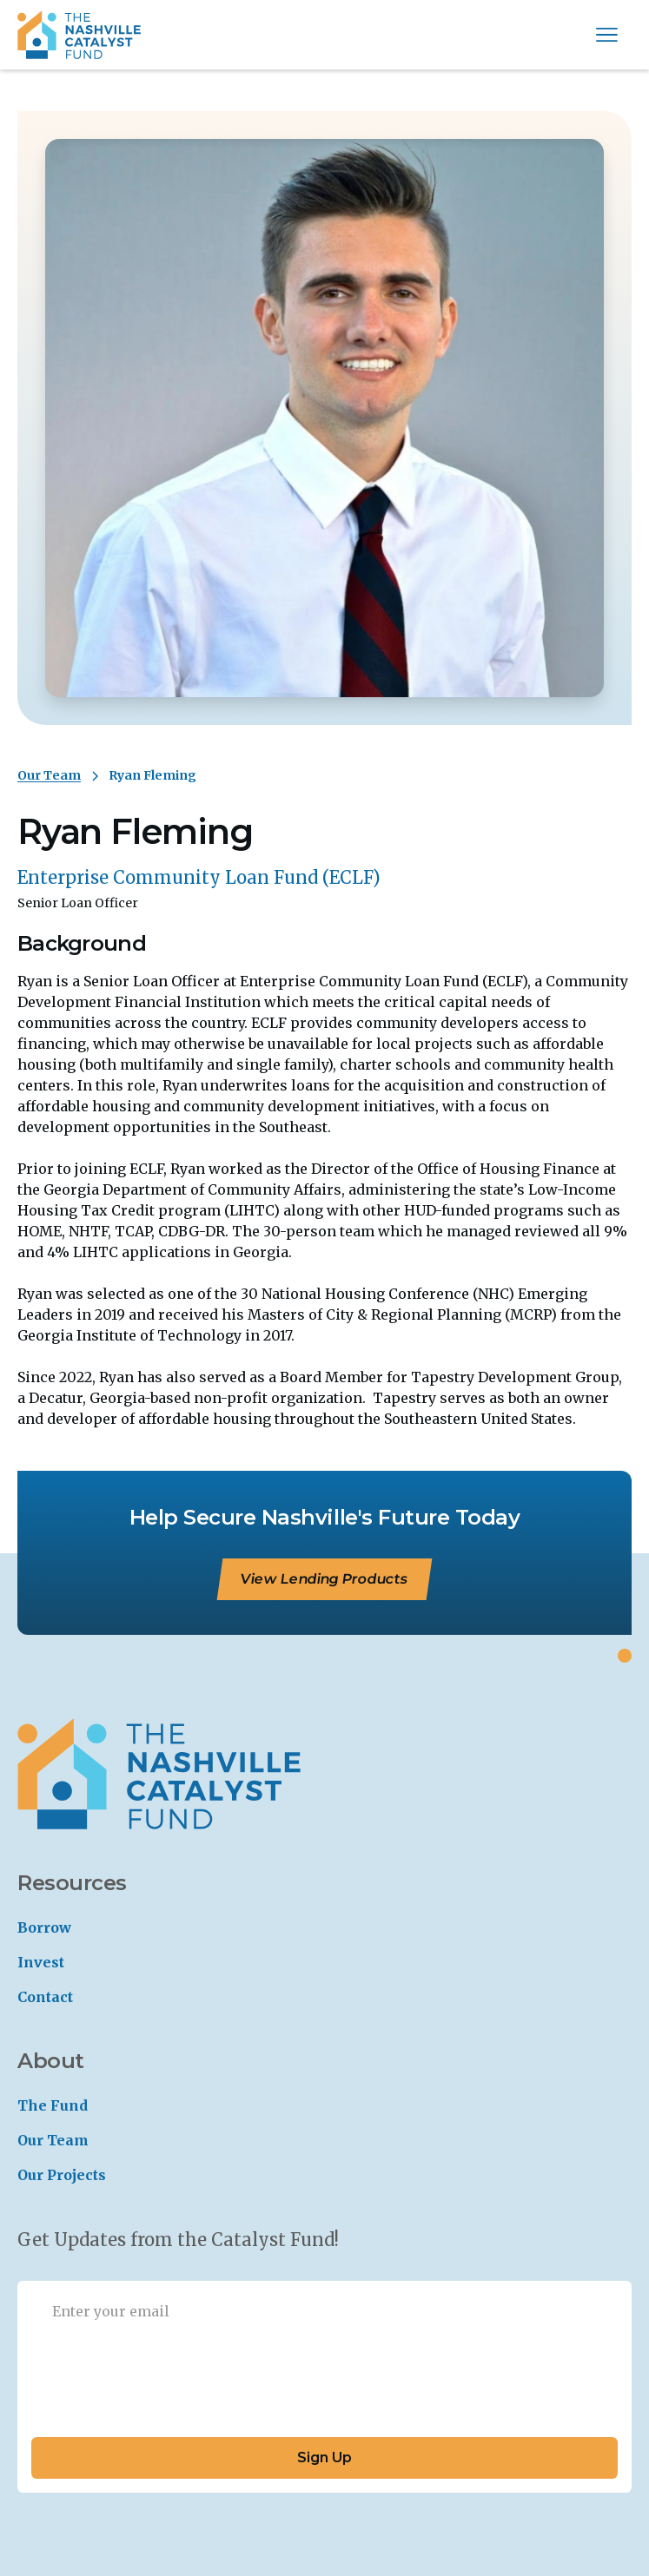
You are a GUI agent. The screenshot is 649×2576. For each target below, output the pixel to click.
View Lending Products (325, 1579)
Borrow (44, 1927)
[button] (607, 35)
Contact (45, 1997)
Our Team (49, 775)
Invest (40, 1962)
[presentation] (163, 2382)
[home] (79, 34)
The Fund (52, 2105)
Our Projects (61, 2175)
